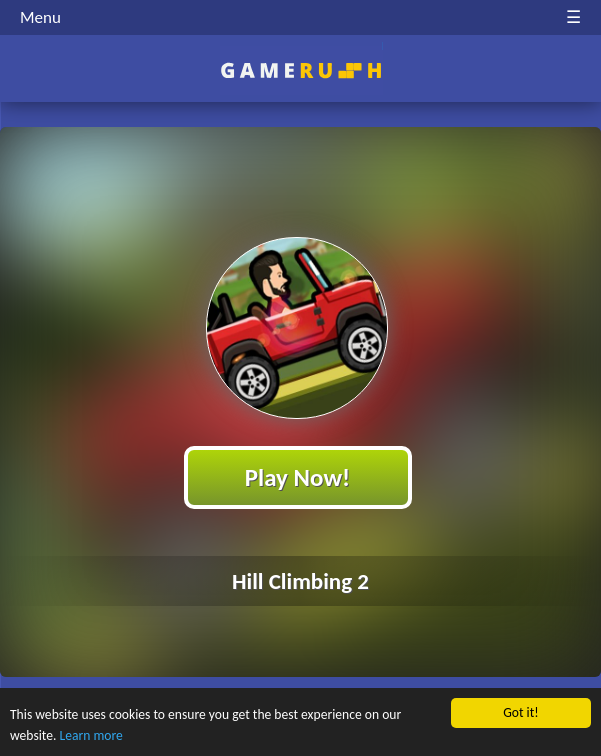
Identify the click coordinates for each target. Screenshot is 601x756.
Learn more (91, 736)
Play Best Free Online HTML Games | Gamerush (300, 70)
